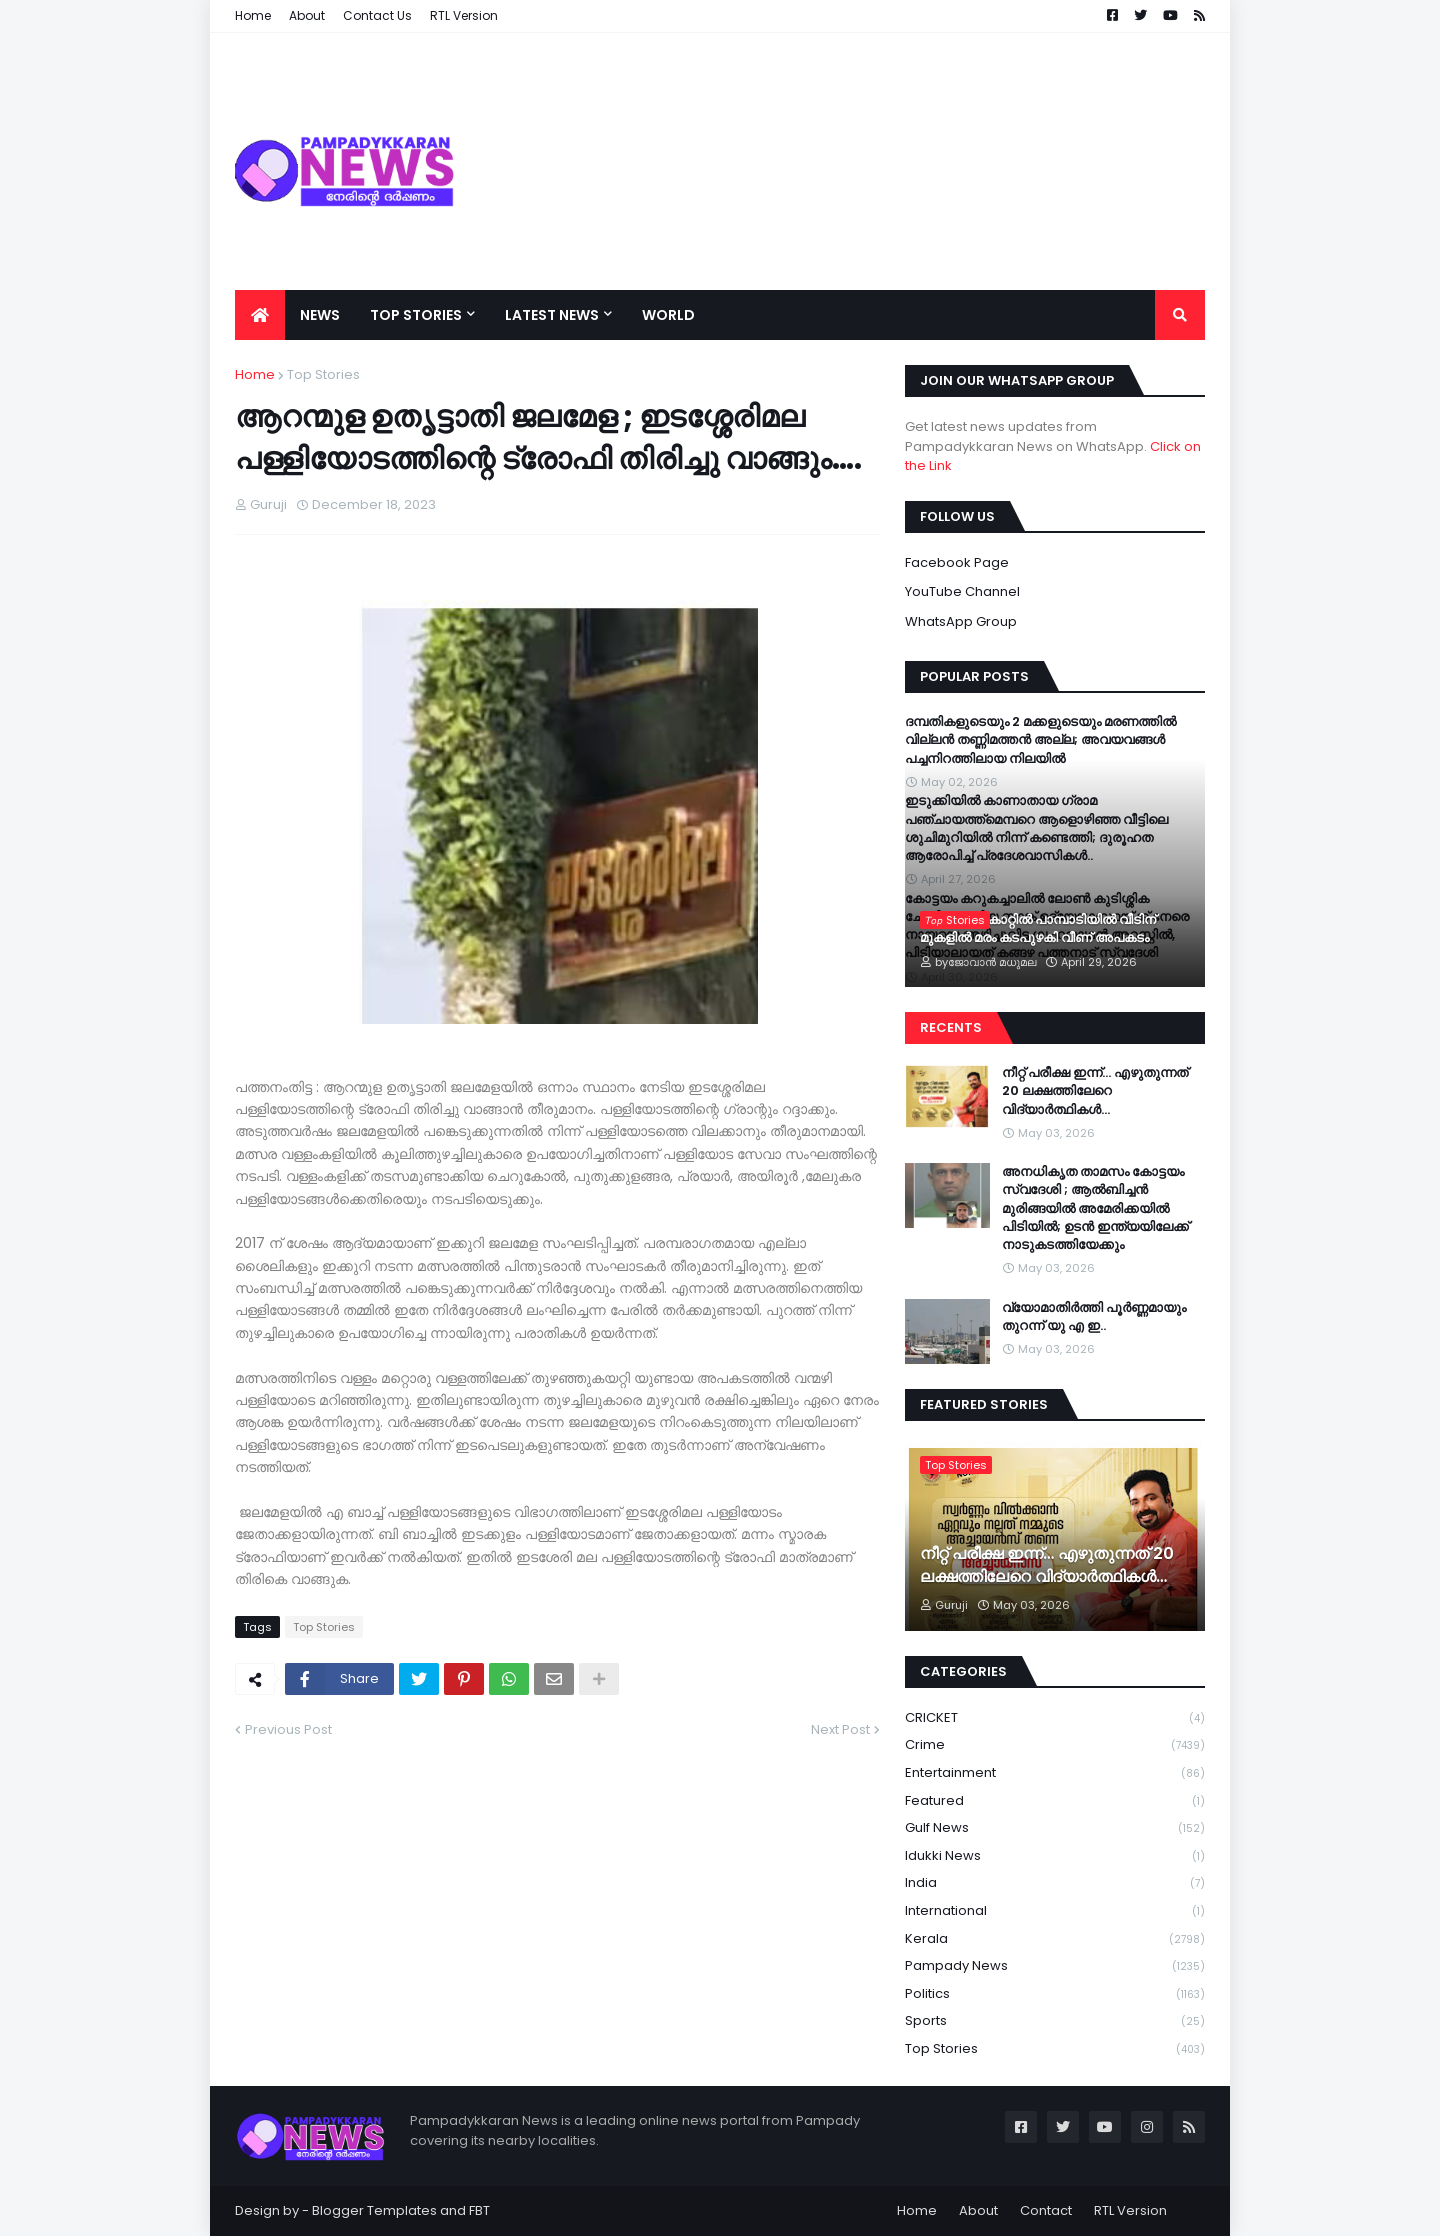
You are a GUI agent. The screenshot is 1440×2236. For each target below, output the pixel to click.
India (1055, 1883)
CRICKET (1055, 1718)
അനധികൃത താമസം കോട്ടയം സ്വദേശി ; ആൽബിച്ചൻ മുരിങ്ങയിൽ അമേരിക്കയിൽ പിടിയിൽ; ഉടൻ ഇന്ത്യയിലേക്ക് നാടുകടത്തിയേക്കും (1095, 1208)
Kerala (1055, 1939)
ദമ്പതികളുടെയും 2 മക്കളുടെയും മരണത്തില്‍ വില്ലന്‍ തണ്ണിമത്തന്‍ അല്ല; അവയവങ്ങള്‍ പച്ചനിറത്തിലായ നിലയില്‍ (1040, 740)
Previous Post (288, 1729)
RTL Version (1130, 2210)
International (1055, 1911)
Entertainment (1055, 1773)
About (978, 2210)
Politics (1055, 1994)
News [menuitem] (320, 315)
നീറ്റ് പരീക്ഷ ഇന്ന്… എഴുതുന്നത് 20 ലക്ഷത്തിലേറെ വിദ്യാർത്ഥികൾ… (1095, 1091)
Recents (951, 1027)
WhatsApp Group (961, 621)
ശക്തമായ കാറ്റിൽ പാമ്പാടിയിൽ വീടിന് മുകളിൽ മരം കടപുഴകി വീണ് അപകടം (1038, 929)
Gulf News (1055, 1828)
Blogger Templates (374, 2210)
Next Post (840, 1729)
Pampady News (1055, 1966)
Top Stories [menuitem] (416, 315)
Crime (1055, 1745)
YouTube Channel (962, 591)
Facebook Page (957, 562)
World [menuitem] (668, 315)
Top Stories (323, 374)
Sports (1055, 2021)
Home (255, 374)
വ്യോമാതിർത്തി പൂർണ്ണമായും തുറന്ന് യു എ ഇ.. (1094, 1317)
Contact (1046, 2210)
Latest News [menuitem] (552, 315)
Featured (1055, 1801)
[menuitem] (260, 315)
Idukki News (1055, 1856)
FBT (479, 2210)
